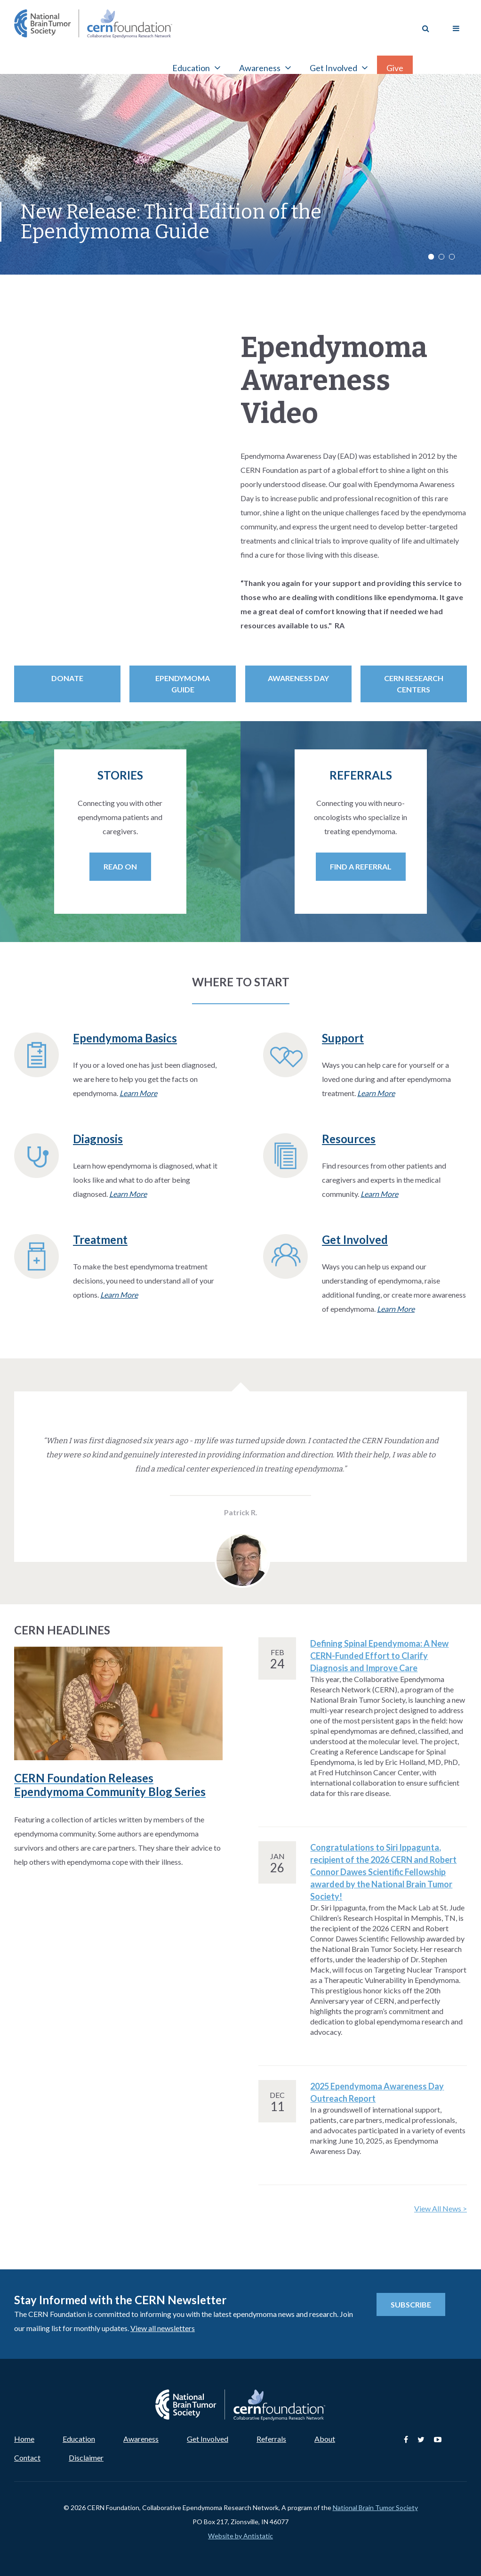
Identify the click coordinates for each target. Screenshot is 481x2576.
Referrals (271, 2438)
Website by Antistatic (240, 2536)
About (324, 2438)
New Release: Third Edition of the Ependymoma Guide (170, 222)
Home (24, 2438)
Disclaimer (86, 2457)
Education (79, 2438)
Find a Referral (361, 866)
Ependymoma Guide (182, 684)
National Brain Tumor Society (375, 2507)
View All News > (440, 2208)
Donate (67, 678)
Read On (120, 866)
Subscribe (411, 2304)
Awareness (141, 2438)
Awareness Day (298, 678)
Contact (27, 2457)
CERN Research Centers (413, 684)
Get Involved (207, 2438)
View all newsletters (162, 2328)
